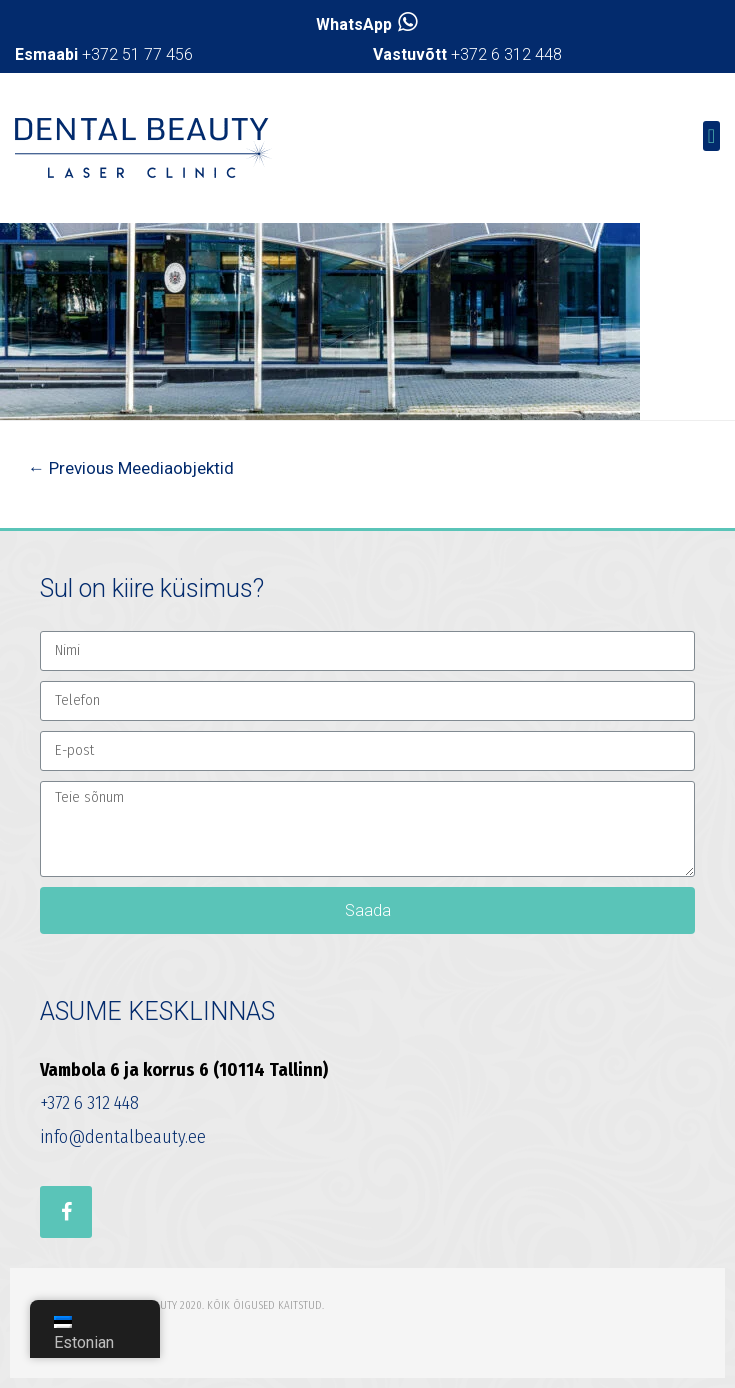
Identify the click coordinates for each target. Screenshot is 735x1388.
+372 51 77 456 (104, 54)
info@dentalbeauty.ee (123, 1137)
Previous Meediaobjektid (131, 468)
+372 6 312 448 (467, 54)
